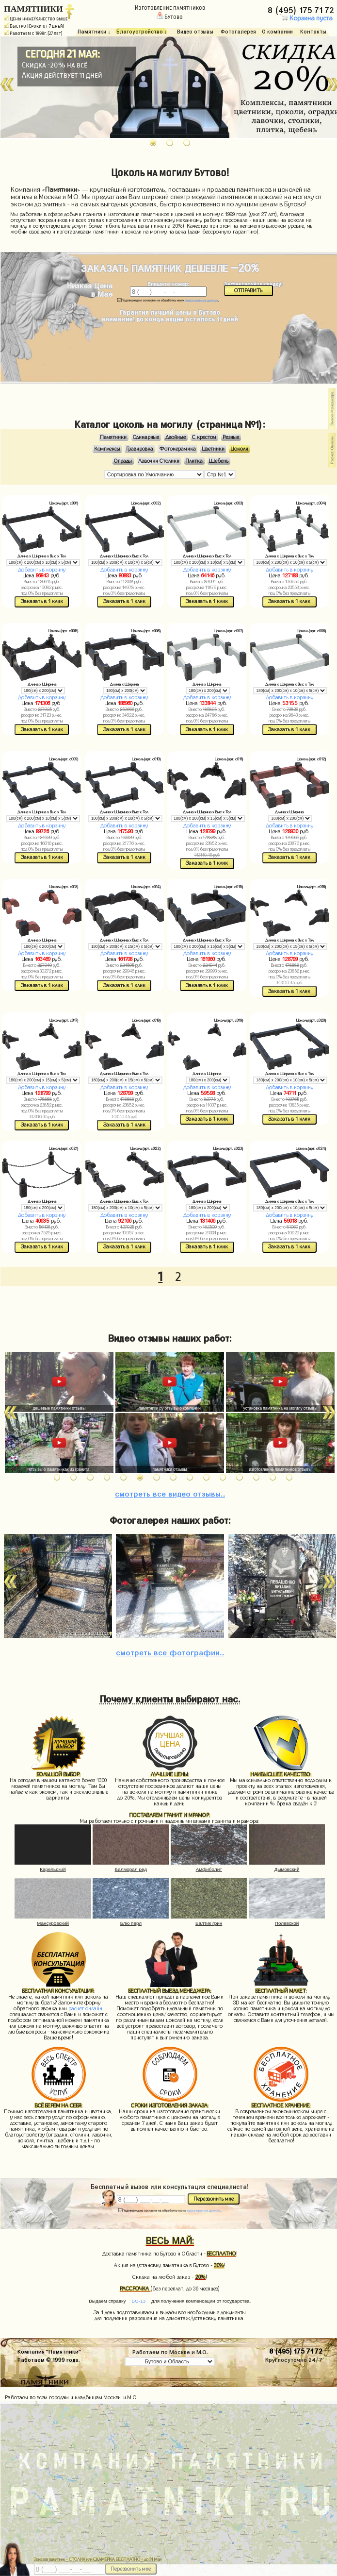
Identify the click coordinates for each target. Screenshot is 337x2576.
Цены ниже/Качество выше (36, 18)
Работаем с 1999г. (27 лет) (33, 33)
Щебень (218, 461)
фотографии (170, 1651)
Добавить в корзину (41, 569)
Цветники (213, 449)
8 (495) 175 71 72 (302, 8)
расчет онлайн (85, 2008)
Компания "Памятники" (49, 2351)
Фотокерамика (178, 449)
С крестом (204, 437)
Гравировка (140, 449)
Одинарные (146, 437)
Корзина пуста (306, 18)
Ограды (123, 461)
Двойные (175, 437)
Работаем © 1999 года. (48, 2359)
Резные (231, 437)
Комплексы (107, 449)
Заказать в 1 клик (42, 601)
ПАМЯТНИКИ (33, 9)
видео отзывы (170, 1492)
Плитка (194, 461)
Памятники (113, 437)
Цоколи (239, 449)
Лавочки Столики (158, 461)
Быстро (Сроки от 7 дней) (34, 26)
